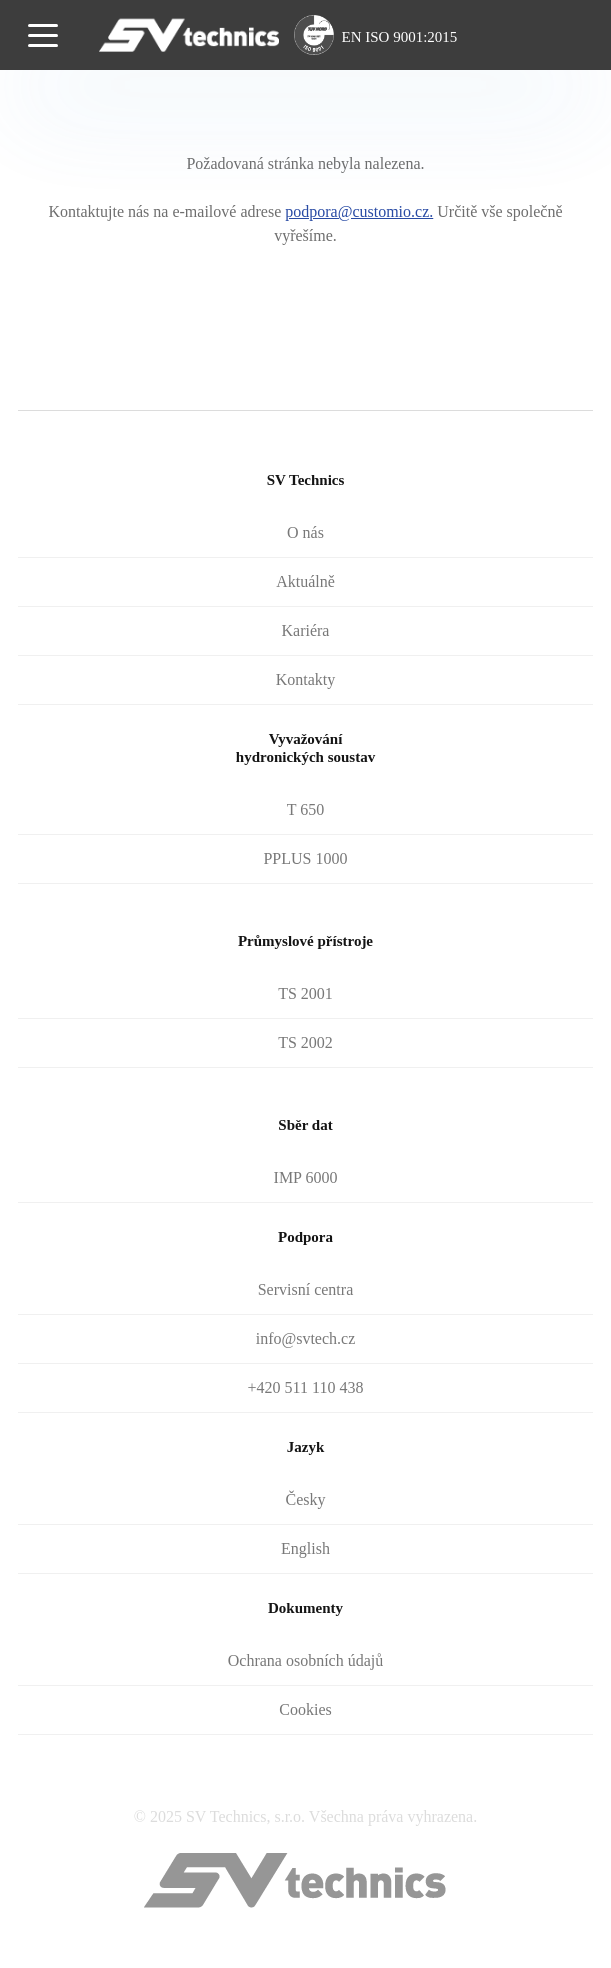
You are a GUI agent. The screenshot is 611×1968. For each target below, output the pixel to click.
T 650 (305, 809)
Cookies (305, 1709)
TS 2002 (305, 1042)
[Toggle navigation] (43, 34)
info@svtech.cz (306, 1338)
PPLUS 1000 (305, 858)
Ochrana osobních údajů (306, 1660)
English (305, 1548)
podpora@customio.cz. (359, 211)
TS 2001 (305, 993)
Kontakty (306, 679)
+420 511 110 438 (306, 1387)
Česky (305, 1499)
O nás (305, 532)
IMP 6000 (306, 1177)
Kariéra (306, 630)
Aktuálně (305, 581)
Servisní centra (306, 1289)
